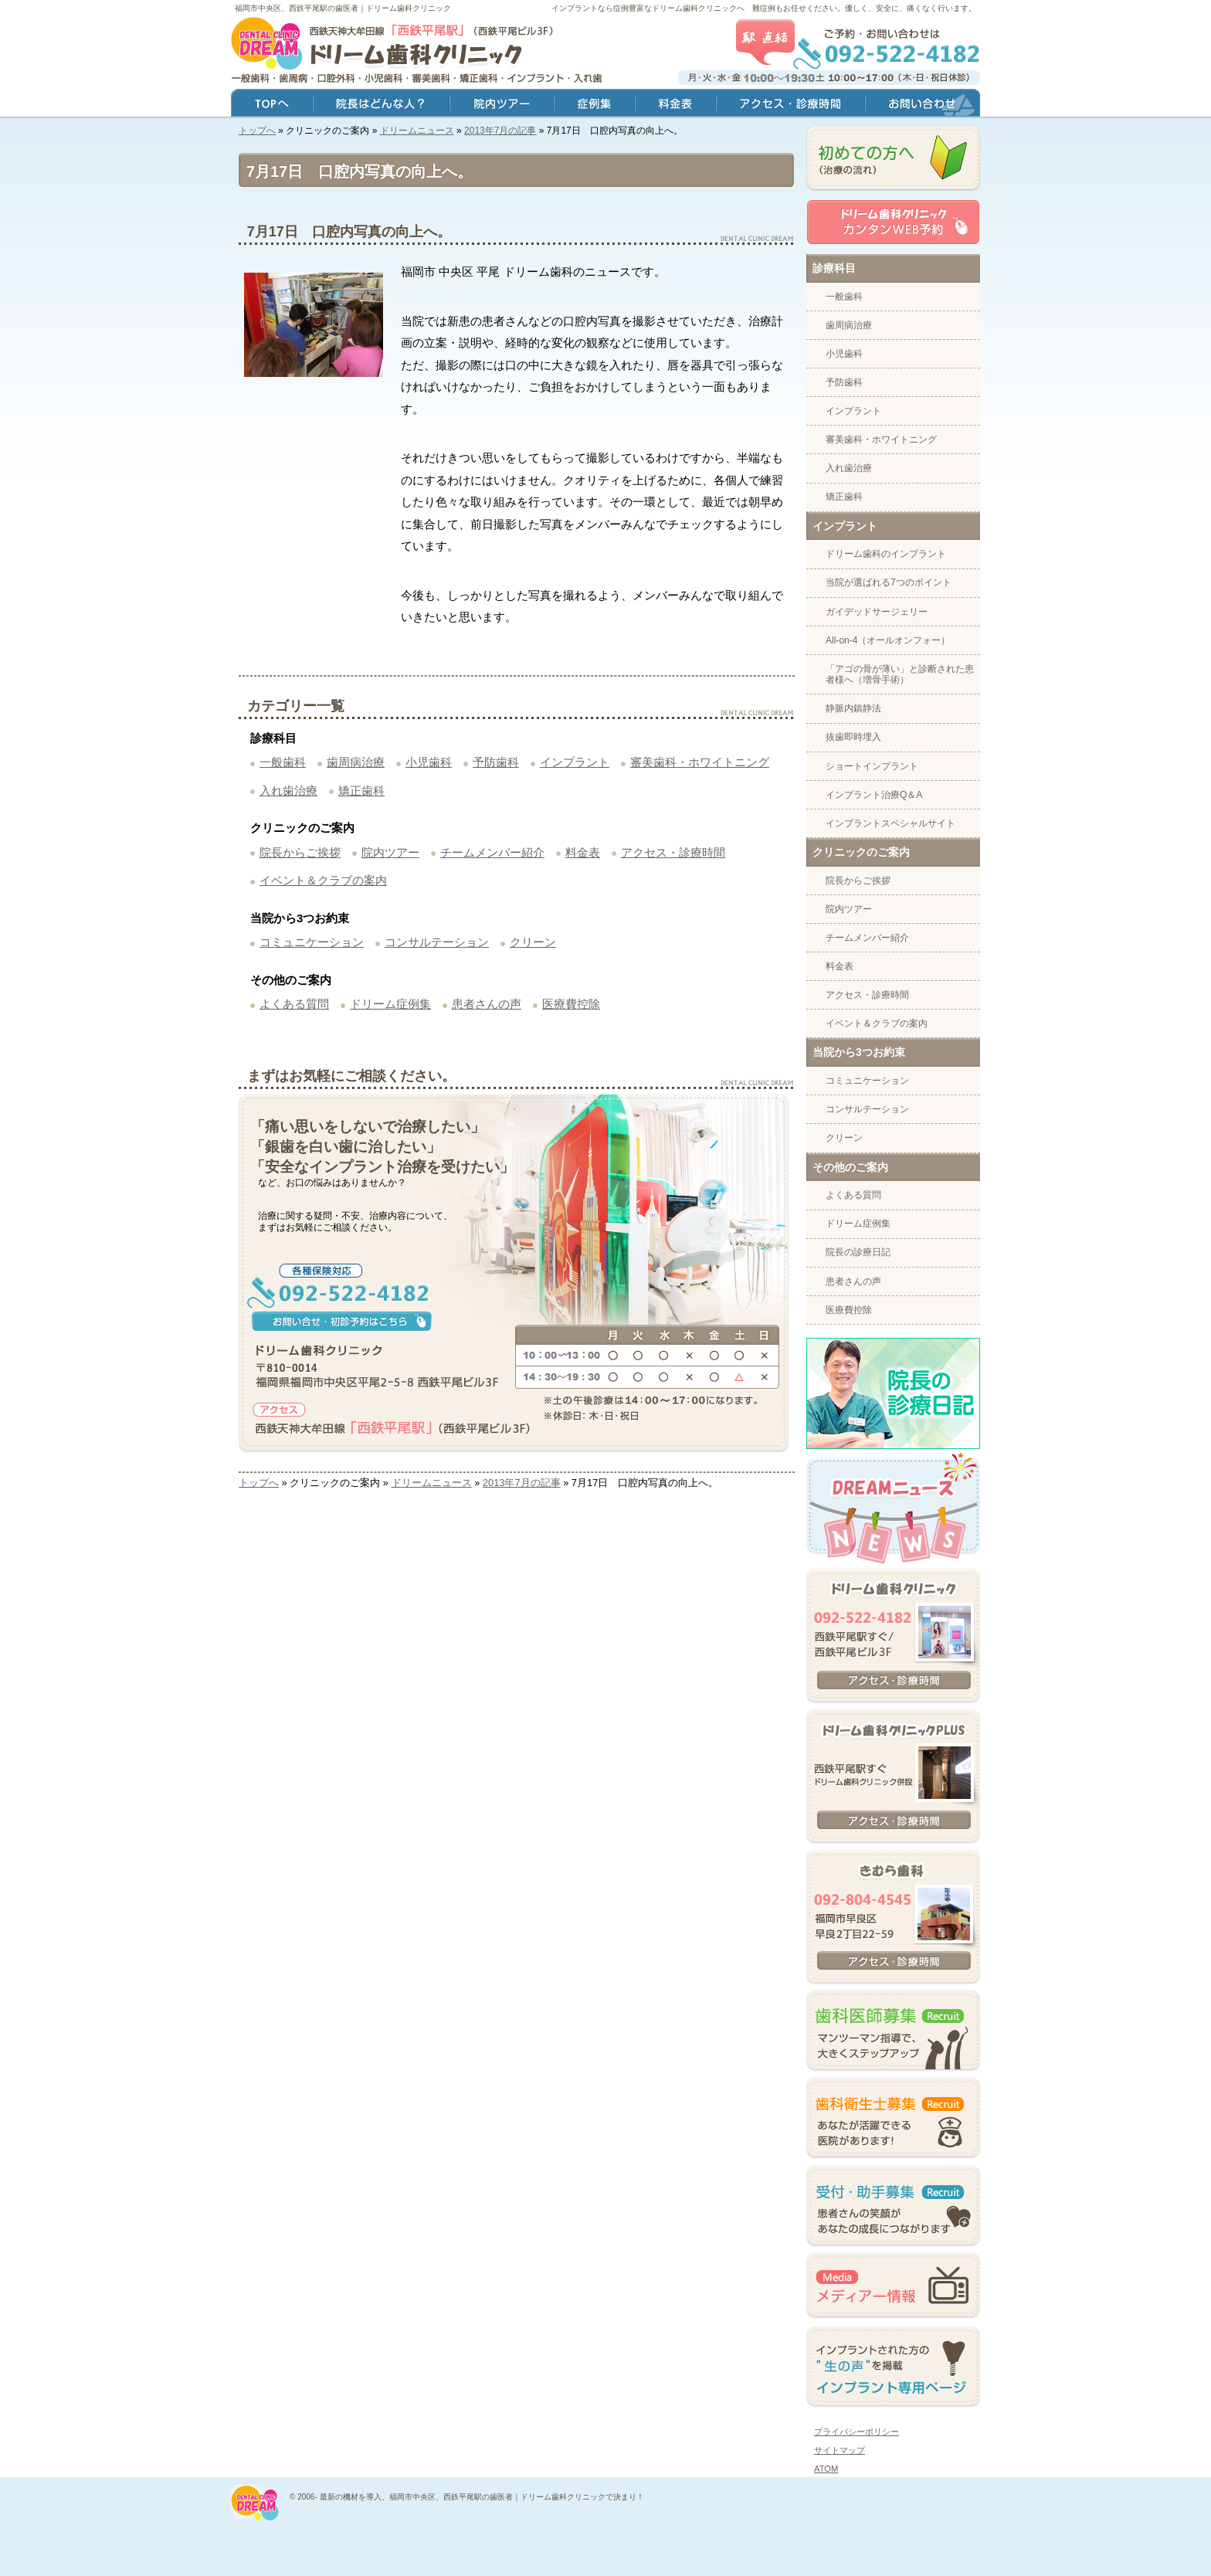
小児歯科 (428, 762)
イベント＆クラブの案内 (323, 880)
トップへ (257, 130)
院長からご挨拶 (300, 852)
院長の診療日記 (858, 1252)
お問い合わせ (922, 104)
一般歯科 (283, 762)
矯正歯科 (361, 790)
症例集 (594, 104)
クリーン (533, 942)
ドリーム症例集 (390, 1003)
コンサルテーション (437, 942)
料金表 (582, 852)
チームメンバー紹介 (492, 852)
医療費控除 (571, 1003)
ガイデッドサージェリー (877, 611)
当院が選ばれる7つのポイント (889, 582)
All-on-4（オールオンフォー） (888, 640)
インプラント (574, 762)
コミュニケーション (312, 942)
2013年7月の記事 (500, 130)
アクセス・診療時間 (673, 852)
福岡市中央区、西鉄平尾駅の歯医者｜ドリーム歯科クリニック (343, 8)
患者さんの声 (486, 1003)
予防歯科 (496, 762)
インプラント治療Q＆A (874, 794)
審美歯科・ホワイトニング (699, 762)
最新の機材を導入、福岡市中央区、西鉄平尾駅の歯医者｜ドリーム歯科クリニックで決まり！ (482, 2497)
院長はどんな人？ (381, 104)
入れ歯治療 (288, 790)
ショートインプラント (872, 766)
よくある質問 (294, 1003)
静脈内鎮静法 (853, 708)
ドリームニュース (417, 130)
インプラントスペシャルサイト (890, 823)
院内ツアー (390, 852)
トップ (272, 104)
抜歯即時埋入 (853, 736)
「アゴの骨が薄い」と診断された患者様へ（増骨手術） (900, 674)
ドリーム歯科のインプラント (886, 553)
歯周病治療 (356, 762)
